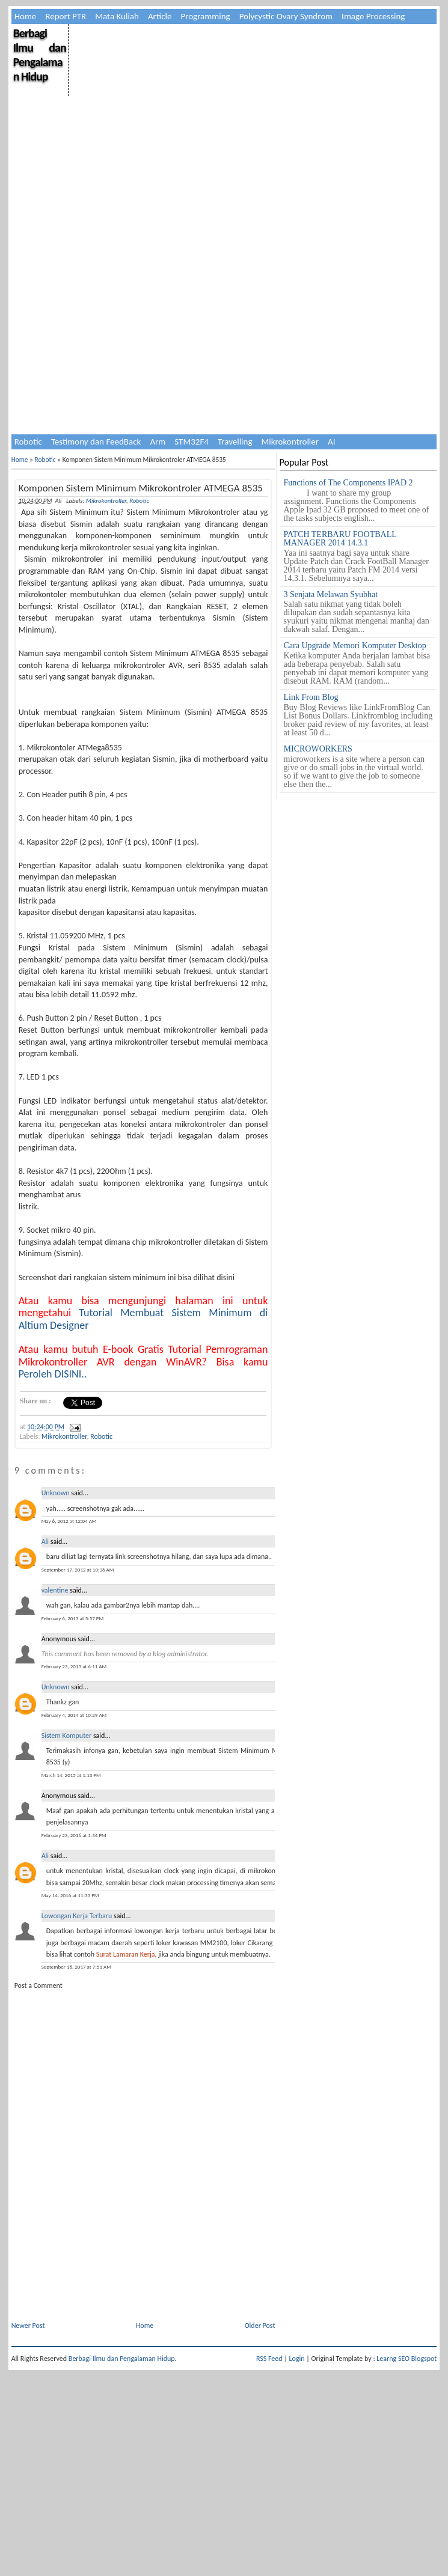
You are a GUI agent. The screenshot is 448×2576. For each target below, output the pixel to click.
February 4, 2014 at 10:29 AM (74, 1715)
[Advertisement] (198, 348)
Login (297, 2358)
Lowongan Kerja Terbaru (76, 1916)
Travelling (235, 441)
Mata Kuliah (117, 16)
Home (25, 16)
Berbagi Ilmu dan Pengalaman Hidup (39, 55)
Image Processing (373, 16)
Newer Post (28, 2325)
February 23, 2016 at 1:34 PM (73, 1835)
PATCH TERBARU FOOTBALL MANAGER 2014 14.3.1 (340, 538)
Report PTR (65, 16)
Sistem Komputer (66, 1735)
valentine (55, 1590)
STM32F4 (191, 441)
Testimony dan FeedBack (96, 441)
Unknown (55, 1493)
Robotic (28, 441)
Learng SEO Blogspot (406, 2358)
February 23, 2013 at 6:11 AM (74, 1666)
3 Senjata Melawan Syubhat (331, 594)
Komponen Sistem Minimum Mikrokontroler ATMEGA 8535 (141, 488)
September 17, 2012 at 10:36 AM (77, 1569)
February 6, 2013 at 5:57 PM (72, 1618)
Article (160, 16)
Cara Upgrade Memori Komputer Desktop (355, 645)
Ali (45, 1541)
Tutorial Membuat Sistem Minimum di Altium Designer (143, 1319)
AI (331, 441)
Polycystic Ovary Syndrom (286, 16)
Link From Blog (311, 697)
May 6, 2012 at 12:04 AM (69, 1520)
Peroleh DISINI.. (53, 1374)
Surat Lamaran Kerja (125, 1954)
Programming (205, 16)
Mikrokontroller (290, 441)
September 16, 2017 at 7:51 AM (76, 1966)
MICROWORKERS (318, 748)
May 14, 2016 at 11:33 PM (70, 1895)
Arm (157, 441)
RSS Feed (269, 2358)
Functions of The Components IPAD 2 (348, 482)
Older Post (260, 2325)
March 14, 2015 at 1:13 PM (71, 1775)
